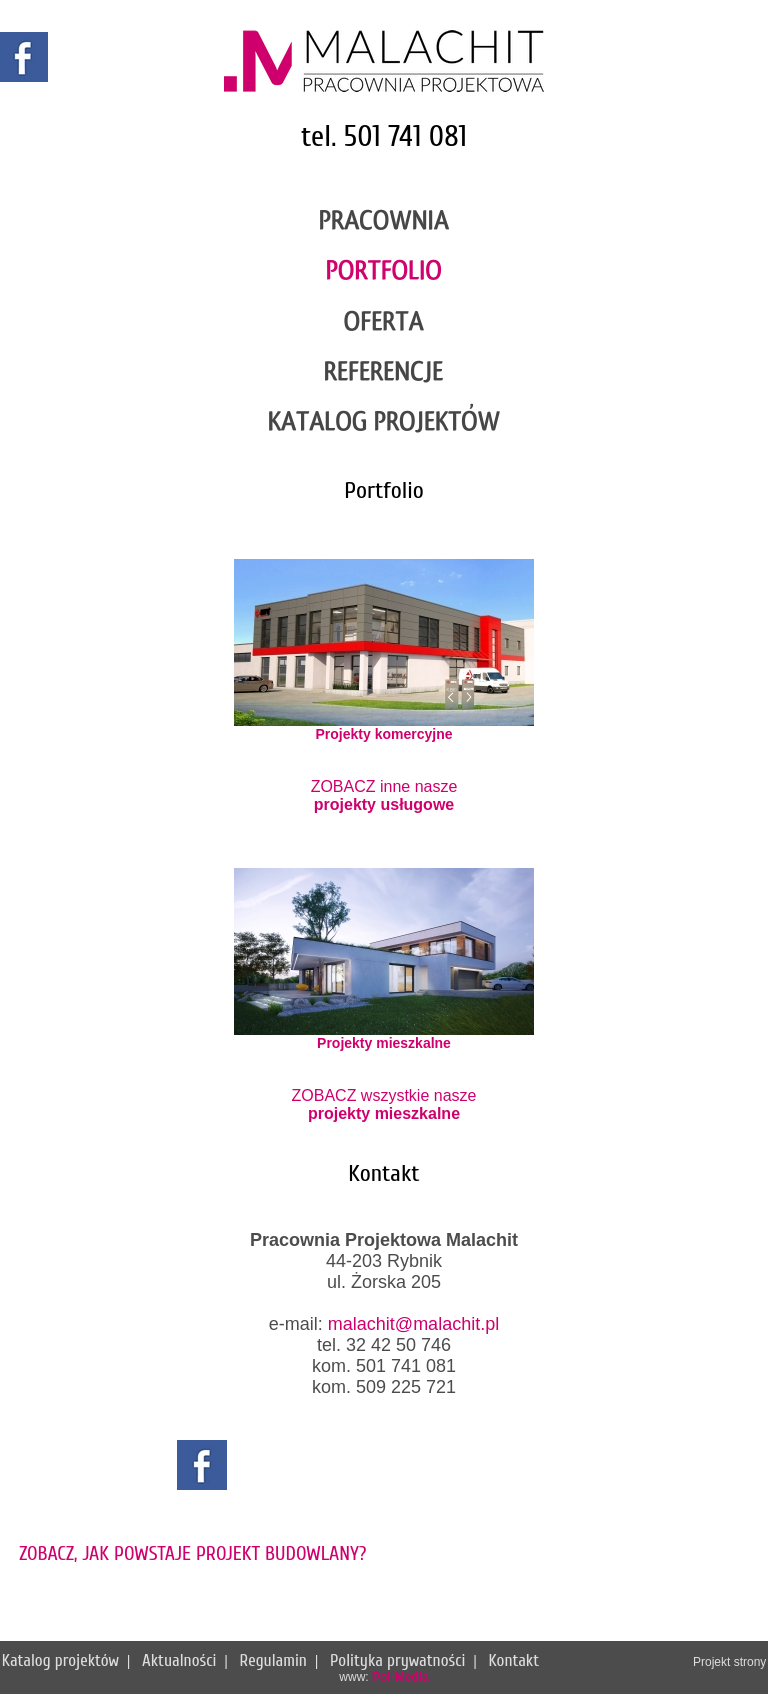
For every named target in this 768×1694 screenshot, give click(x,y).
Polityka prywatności (398, 1660)
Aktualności (179, 1660)
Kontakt (514, 1660)
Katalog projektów (60, 1660)
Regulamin (273, 1660)
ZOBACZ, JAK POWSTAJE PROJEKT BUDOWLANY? (192, 1553)
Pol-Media (400, 1677)
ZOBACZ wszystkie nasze (384, 1104)
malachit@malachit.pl (413, 1324)
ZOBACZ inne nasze (384, 795)
